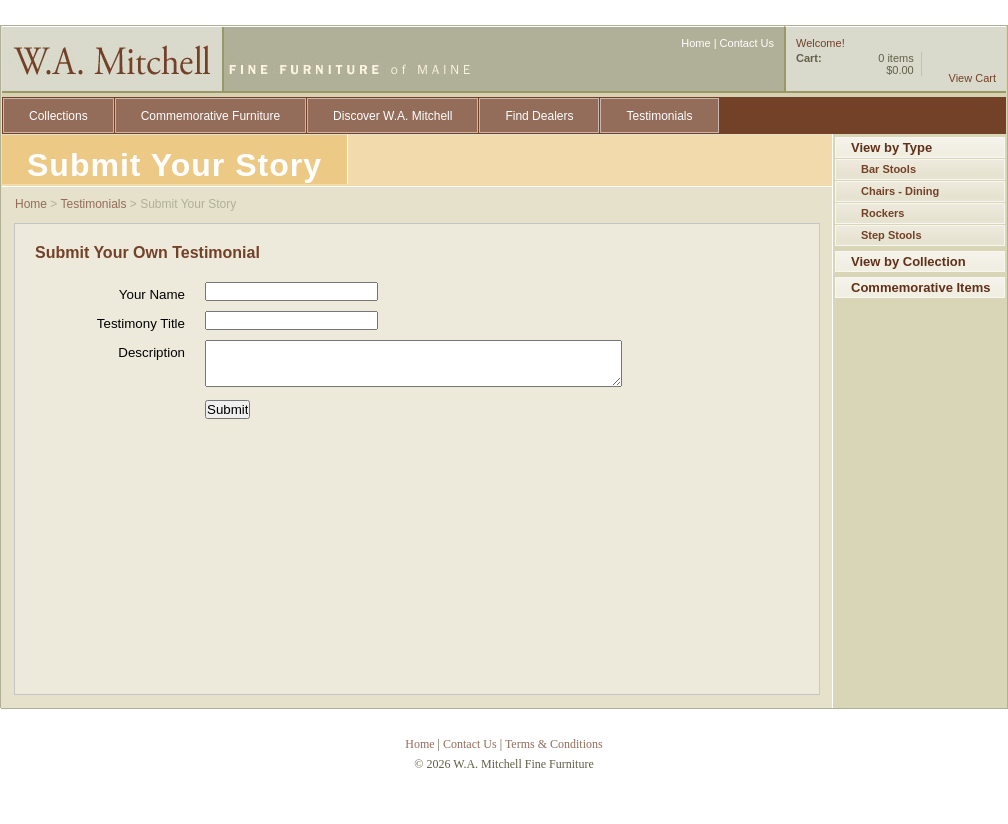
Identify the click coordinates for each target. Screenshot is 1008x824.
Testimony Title (141, 323)
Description (151, 352)
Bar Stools (888, 169)
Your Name (152, 294)
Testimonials (659, 116)
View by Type (891, 147)
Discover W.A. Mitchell (392, 116)
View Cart (972, 78)
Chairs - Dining (900, 191)
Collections (58, 116)
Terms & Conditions (554, 744)
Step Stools (891, 235)
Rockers (882, 213)
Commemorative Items (920, 287)
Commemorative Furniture (210, 116)
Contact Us (747, 43)
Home (695, 43)
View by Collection (908, 261)
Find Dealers (539, 116)
